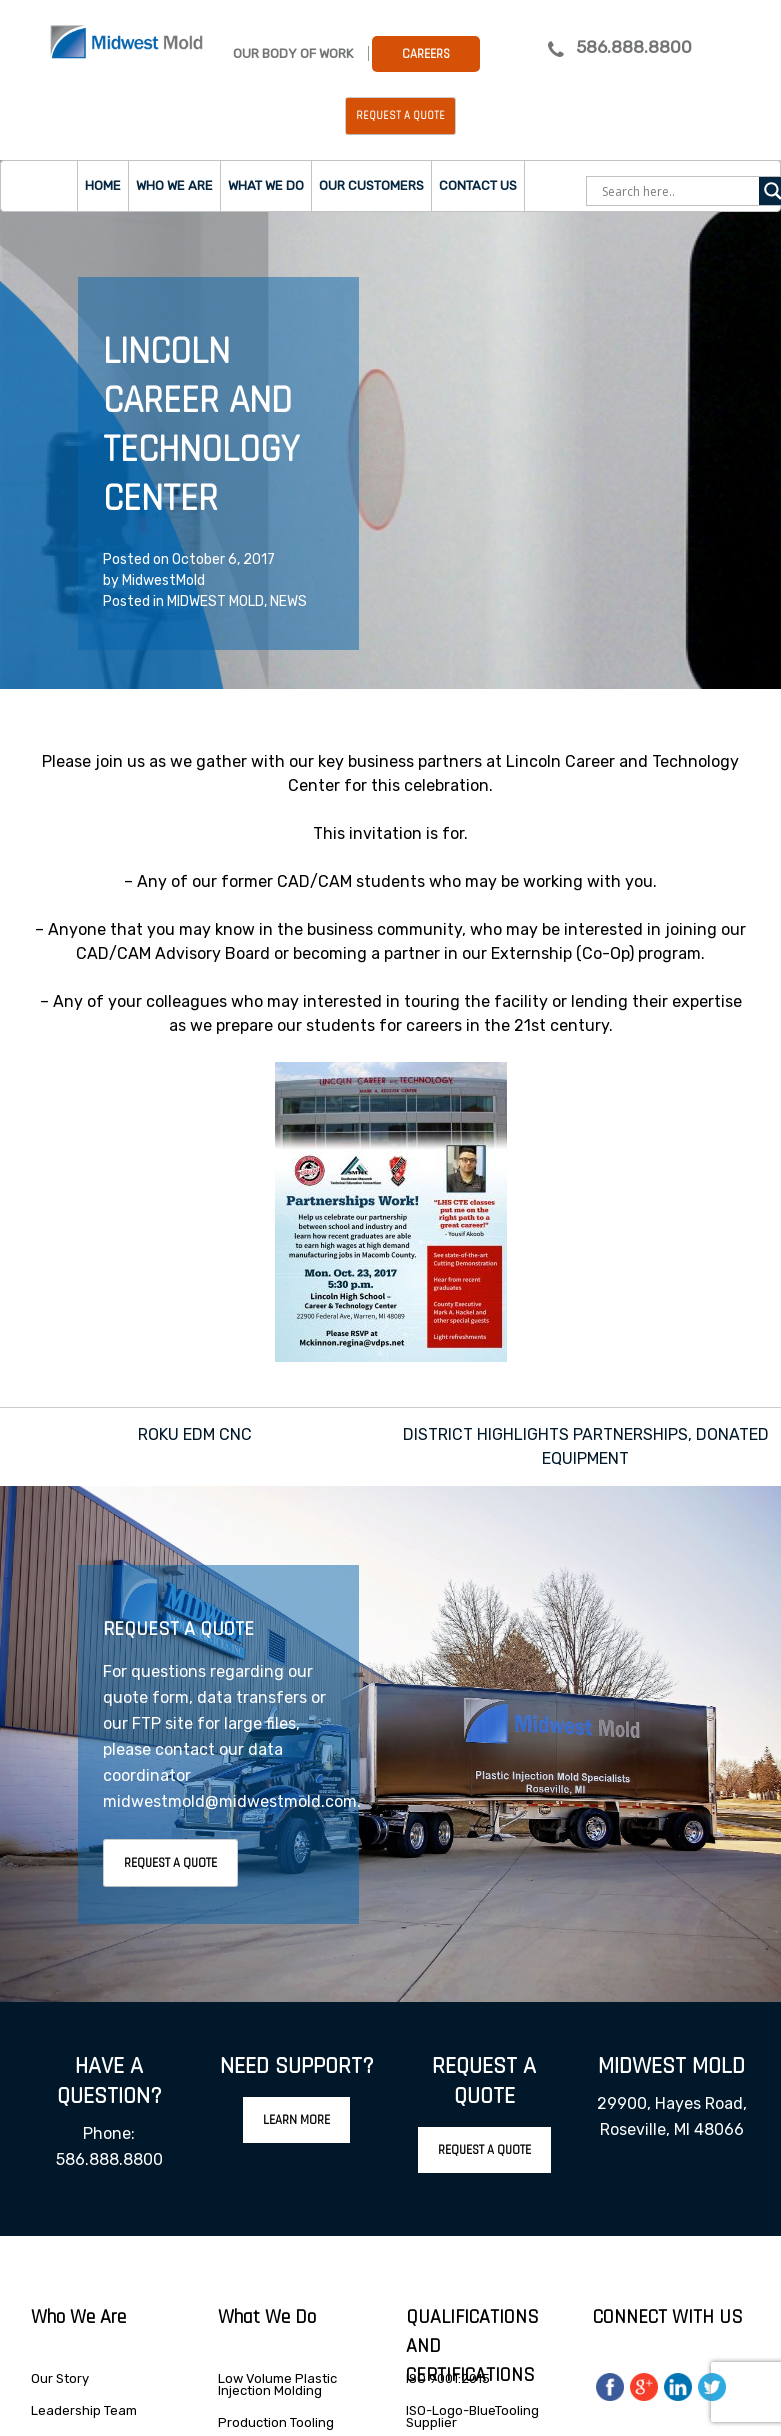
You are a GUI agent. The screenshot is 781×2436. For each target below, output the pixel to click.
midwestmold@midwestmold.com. (232, 1801)
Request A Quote (170, 1863)
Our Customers (371, 185)
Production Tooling (276, 2422)
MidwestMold (163, 580)
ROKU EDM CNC (195, 1434)
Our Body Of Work (293, 53)
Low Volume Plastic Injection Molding (277, 2384)
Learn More (296, 2120)
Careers (426, 54)
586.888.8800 (634, 47)
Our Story (60, 2378)
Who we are (174, 185)
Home (103, 185)
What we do (266, 185)
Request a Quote (400, 116)
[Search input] (678, 191)
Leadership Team (84, 2410)
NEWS (288, 601)
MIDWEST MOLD (215, 601)
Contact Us (478, 185)
